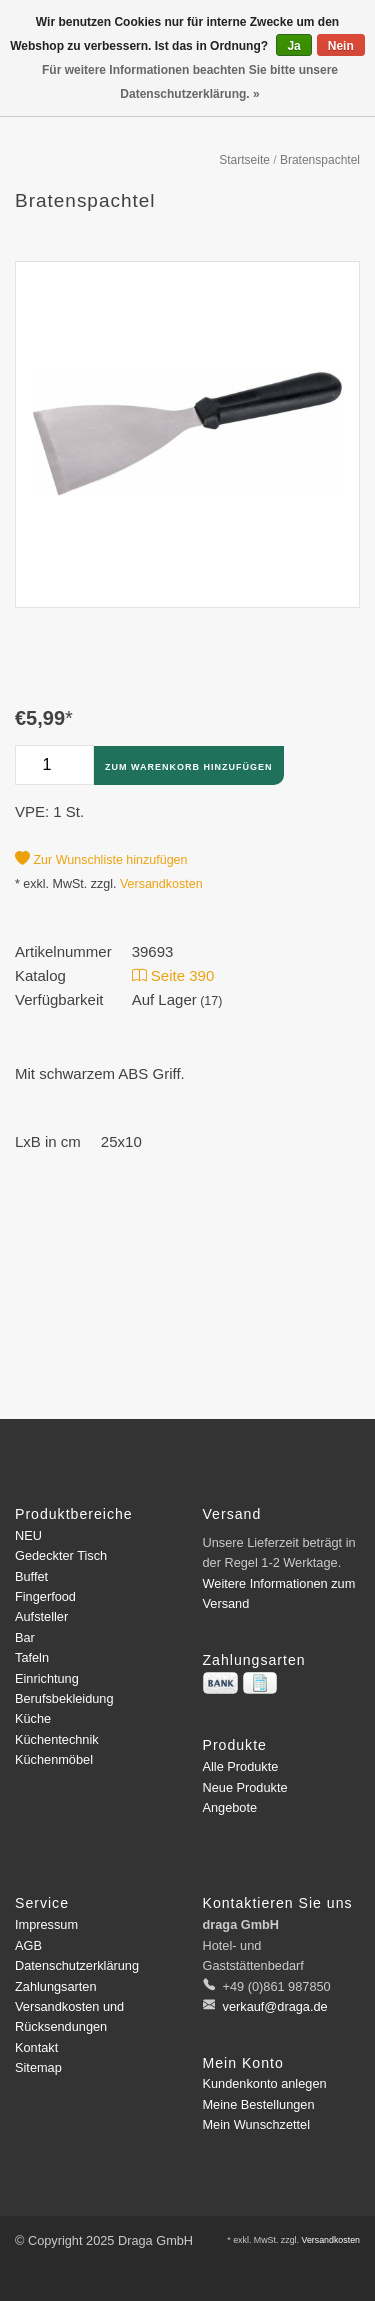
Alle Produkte (241, 1766)
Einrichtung (47, 1678)
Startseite (244, 160)
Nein (341, 46)
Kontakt (36, 2047)
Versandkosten (161, 884)
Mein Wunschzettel (256, 2124)
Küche (33, 1718)
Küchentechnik (57, 1739)
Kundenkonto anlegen (265, 2083)
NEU (28, 1535)
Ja (293, 46)
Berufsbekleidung (64, 1698)
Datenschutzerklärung (77, 1965)
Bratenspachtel (320, 160)
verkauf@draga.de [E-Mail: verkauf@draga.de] (273, 2006)
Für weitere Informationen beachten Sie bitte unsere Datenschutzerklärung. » (190, 82)
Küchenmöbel (54, 1759)
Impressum (46, 1924)
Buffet (31, 1576)
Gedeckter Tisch (61, 1555)
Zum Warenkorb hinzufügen (189, 767)
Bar (25, 1637)
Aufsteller (41, 1616)
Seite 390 (173, 975)
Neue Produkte (245, 1787)
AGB (28, 1945)
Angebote (230, 1807)
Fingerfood (45, 1596)
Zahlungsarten (56, 1986)
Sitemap (38, 2067)
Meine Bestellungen (259, 2104)
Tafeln (32, 1657)
